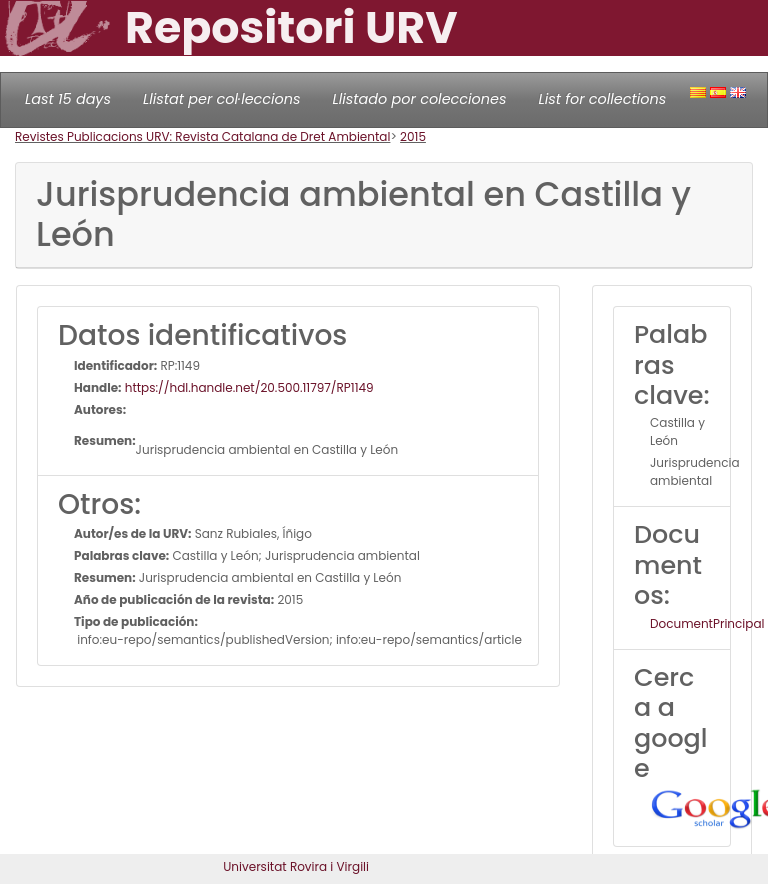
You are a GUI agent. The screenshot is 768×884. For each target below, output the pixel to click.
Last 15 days (68, 99)
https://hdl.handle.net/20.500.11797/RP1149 (248, 387)
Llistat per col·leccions (222, 99)
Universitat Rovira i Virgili (296, 866)
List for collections (602, 99)
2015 (413, 136)
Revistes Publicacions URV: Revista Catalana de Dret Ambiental (202, 136)
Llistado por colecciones (420, 99)
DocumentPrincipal (707, 623)
